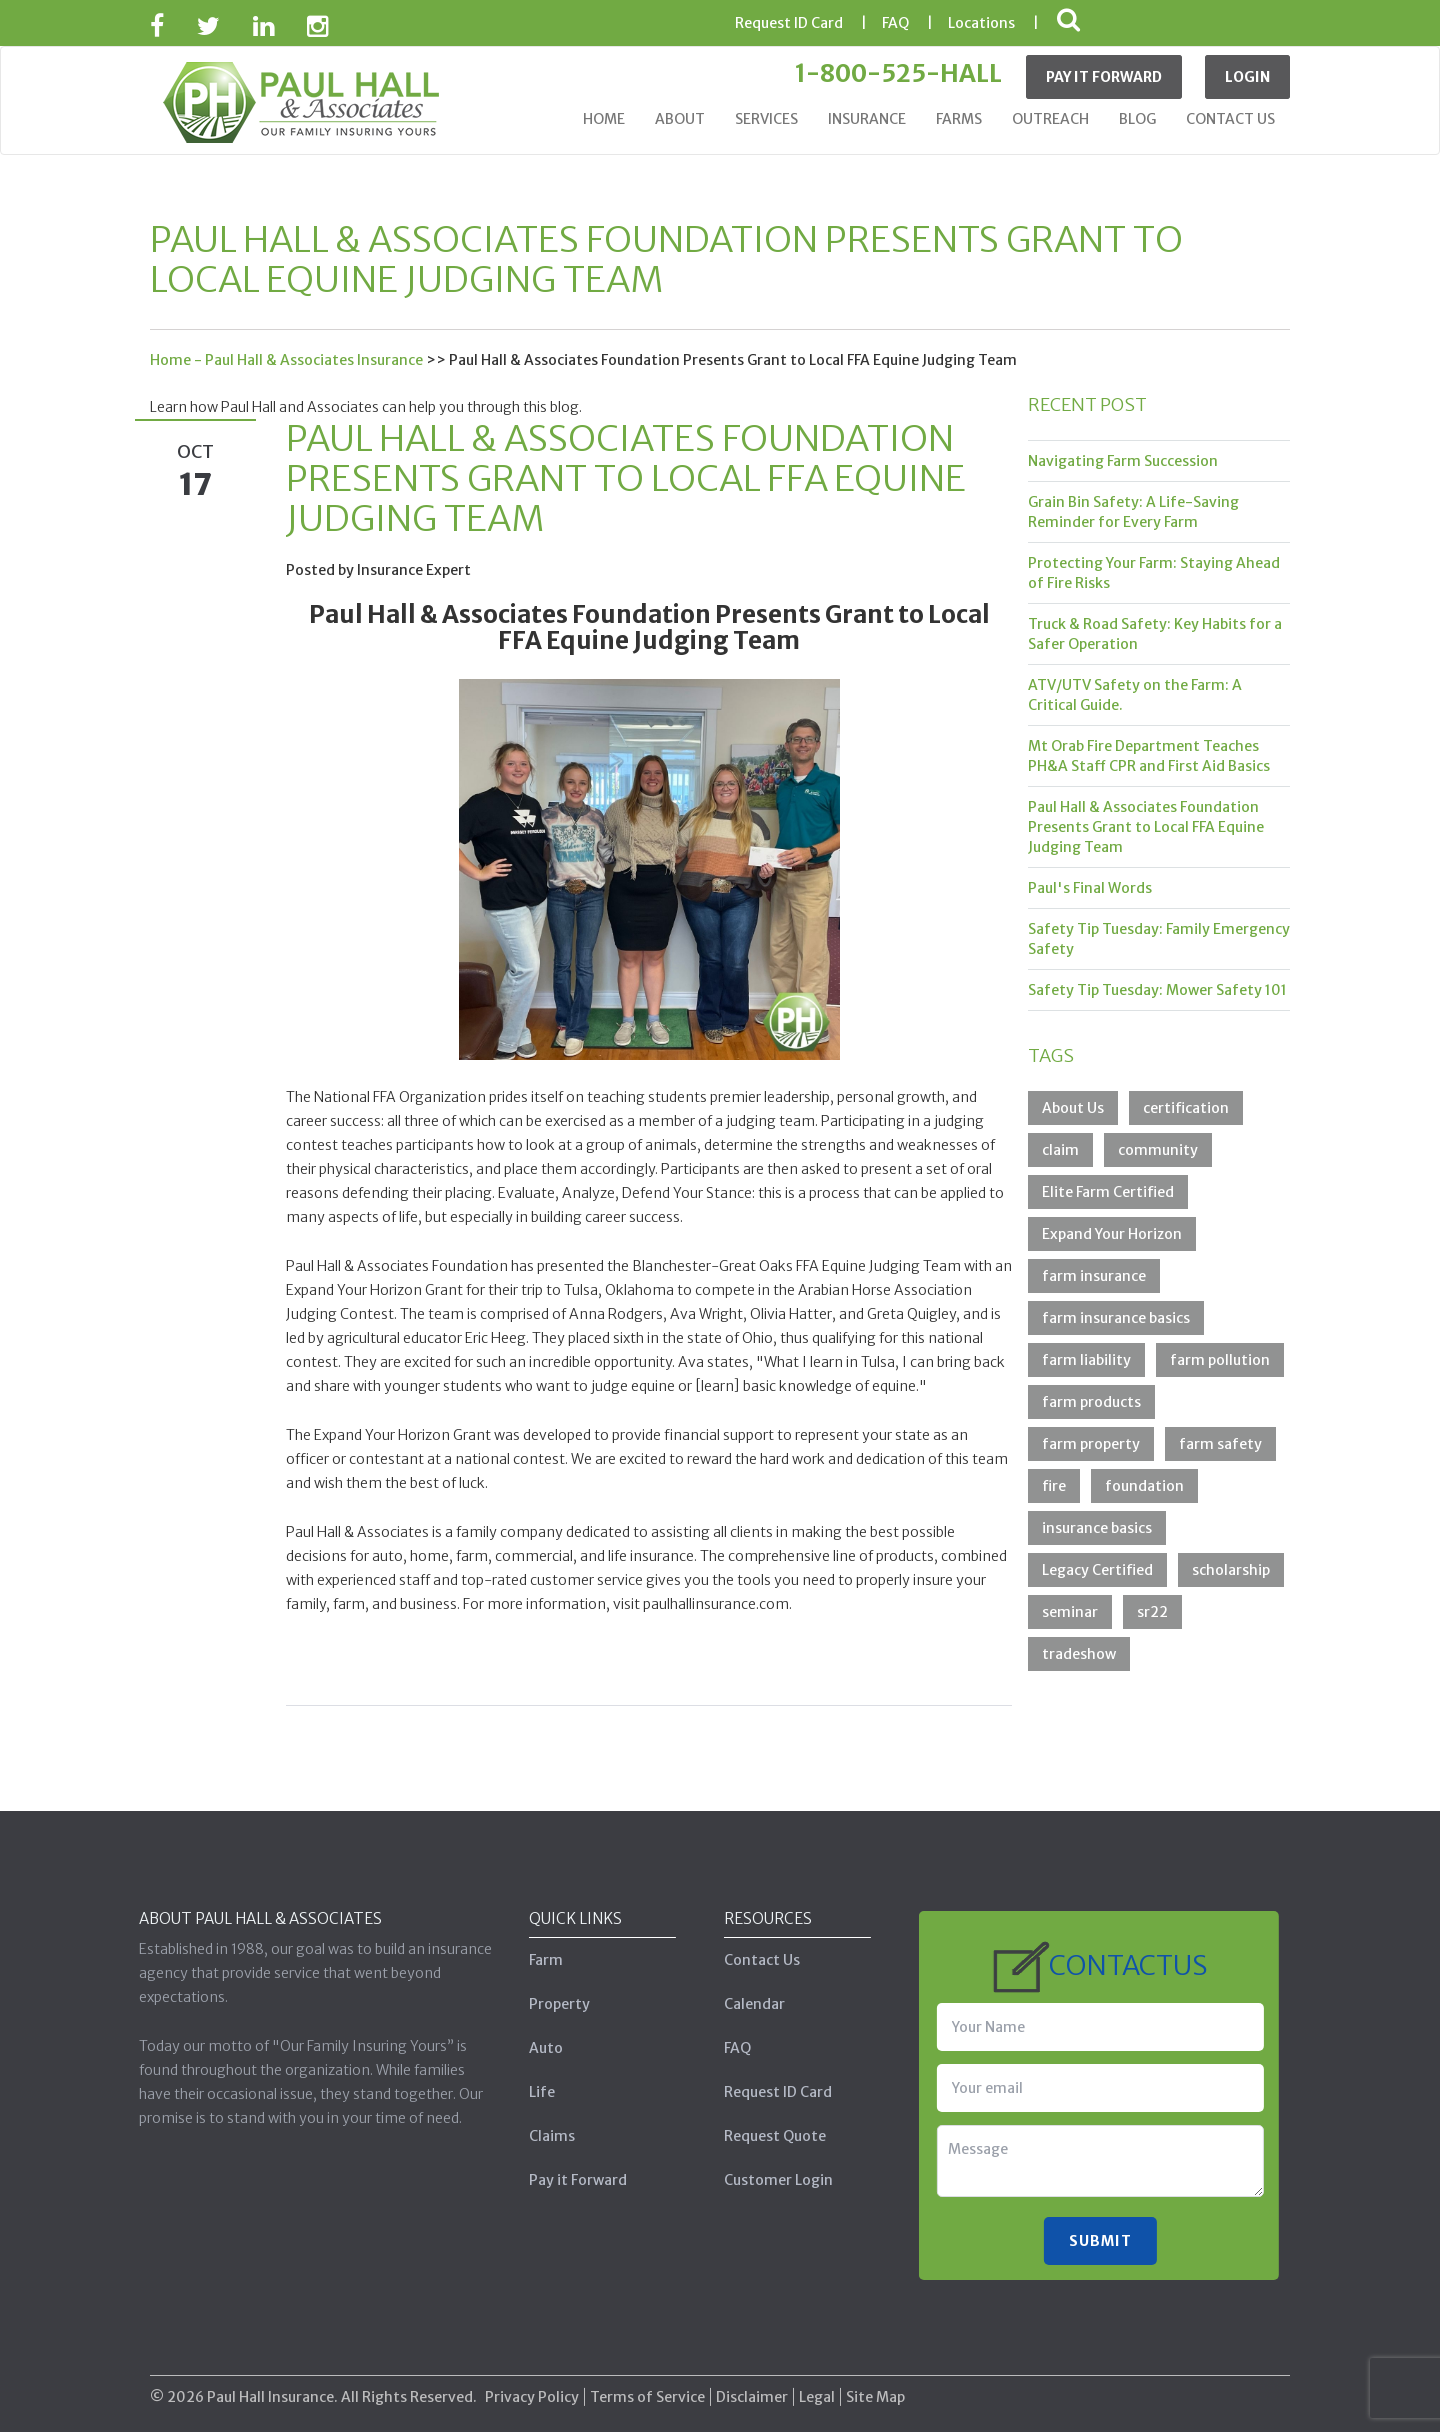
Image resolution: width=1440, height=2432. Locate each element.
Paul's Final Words (1090, 888)
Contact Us (1230, 119)
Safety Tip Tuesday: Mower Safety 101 (1157, 990)
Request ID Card (771, 2092)
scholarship (1231, 1570)
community (1158, 1150)
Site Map (875, 2389)
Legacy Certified (1097, 1570)
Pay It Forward (1104, 77)
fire (1054, 1486)
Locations (981, 23)
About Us (1073, 1108)
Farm (539, 1960)
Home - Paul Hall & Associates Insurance (286, 360)
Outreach (1050, 119)
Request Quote (768, 2136)
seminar (1070, 1612)
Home (604, 119)
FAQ (895, 23)
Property (552, 2004)
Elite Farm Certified (1108, 1192)
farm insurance (1094, 1276)
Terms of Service (647, 2389)
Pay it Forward (571, 2180)
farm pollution (1220, 1360)
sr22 (1152, 1612)
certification (1186, 1108)
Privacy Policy (532, 2389)
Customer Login (771, 2180)
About (680, 119)
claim (1060, 1150)
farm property (1091, 1444)
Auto (539, 2048)
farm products (1091, 1402)
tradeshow (1079, 1654)
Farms (959, 119)
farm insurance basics (1116, 1318)
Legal (817, 2389)
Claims (545, 2136)
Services (766, 119)
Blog (1137, 119)
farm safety (1220, 1444)
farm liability (1086, 1360)
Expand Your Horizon (1112, 1234)
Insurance (867, 119)
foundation (1144, 1486)
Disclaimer (752, 2389)
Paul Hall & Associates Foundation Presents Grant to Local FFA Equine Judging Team (1146, 827)
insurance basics (1097, 1528)
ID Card (789, 23)
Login (1247, 77)
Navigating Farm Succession (1123, 461)
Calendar (747, 2004)
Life (535, 2092)
